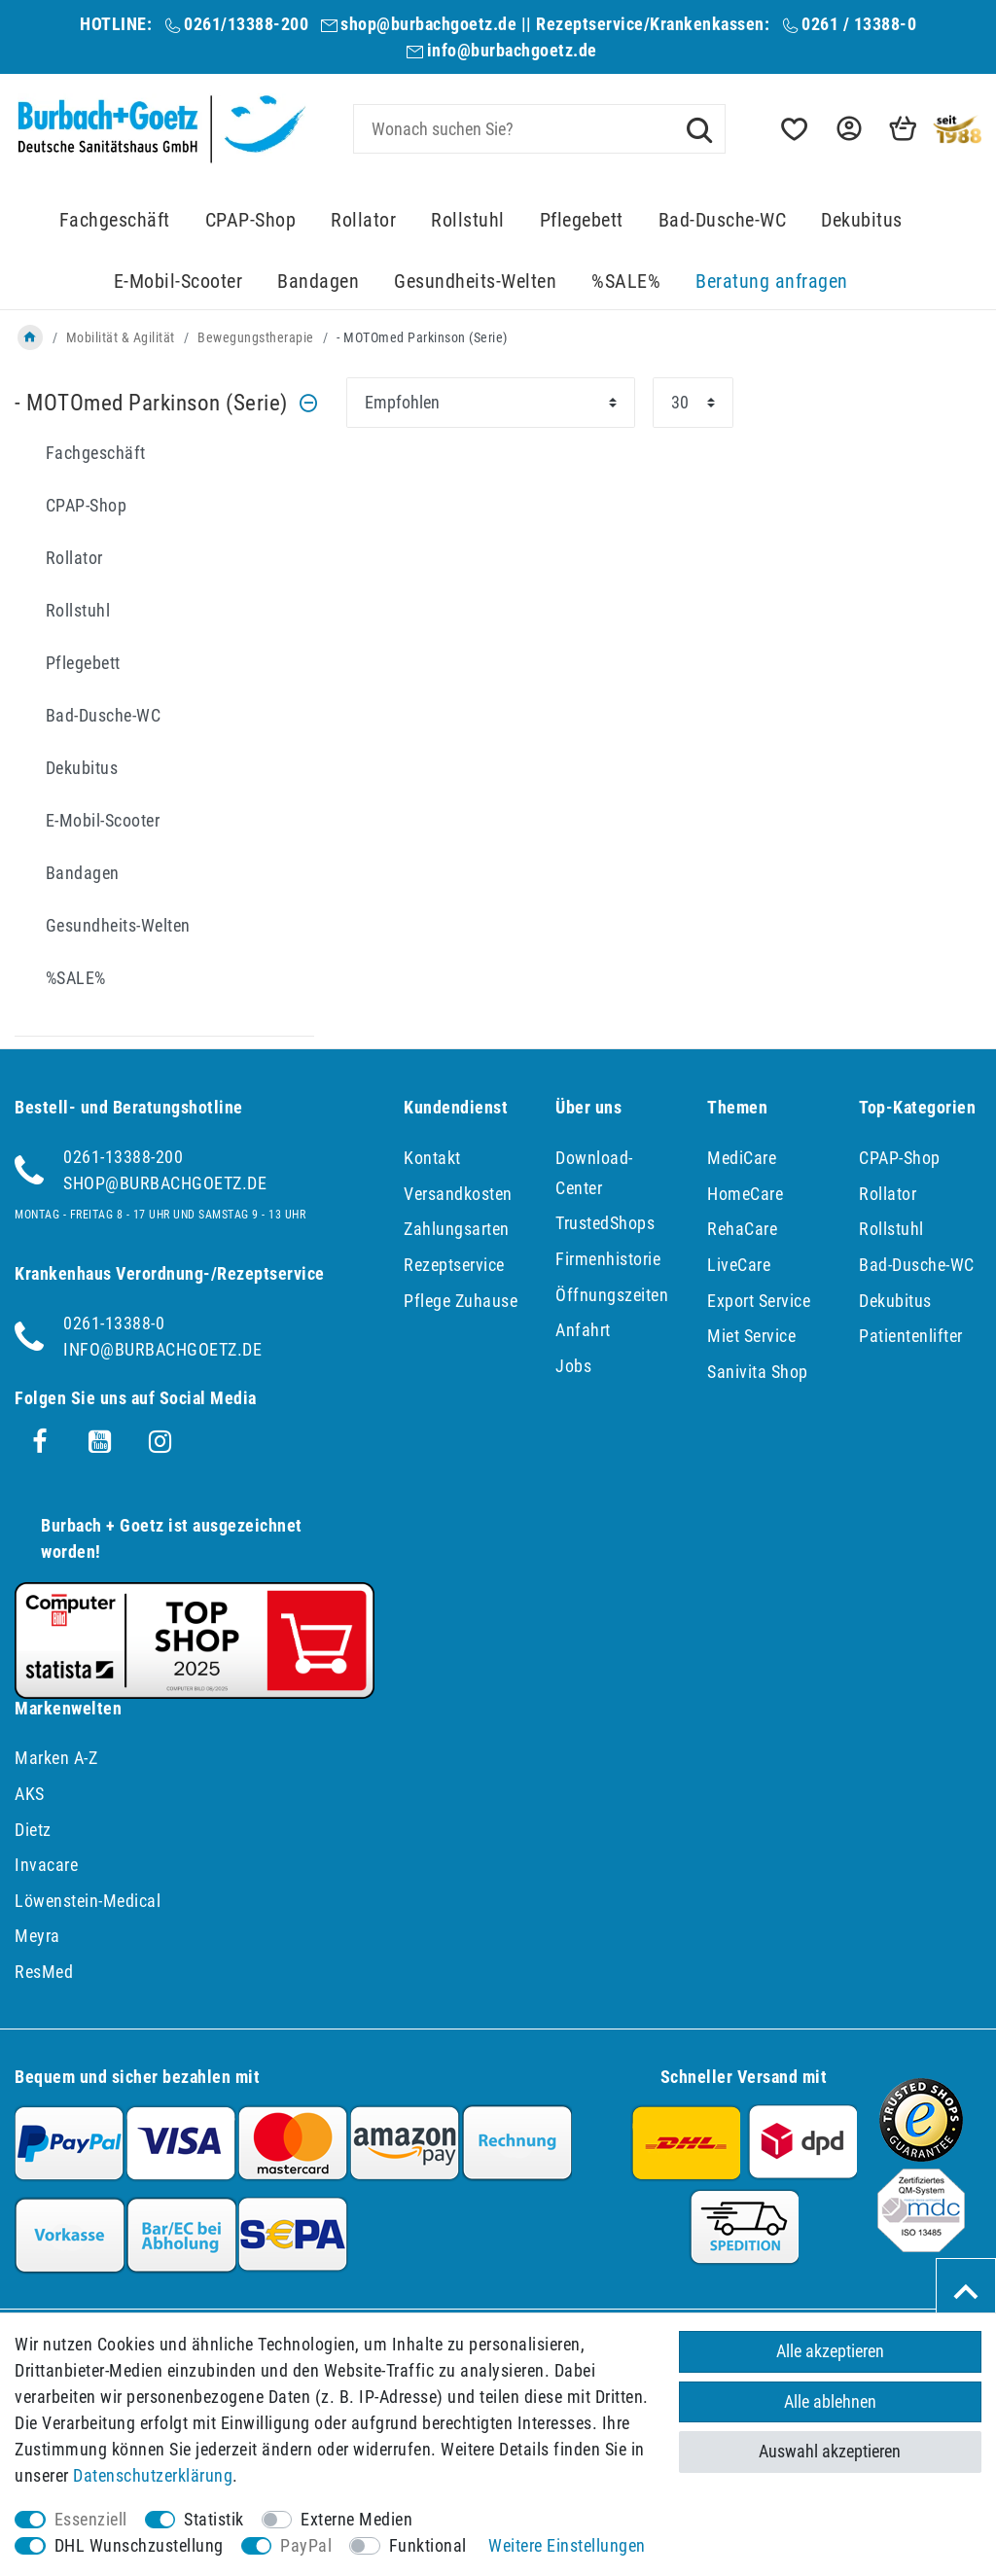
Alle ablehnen (830, 2401)
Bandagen (318, 281)
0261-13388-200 (123, 1157)
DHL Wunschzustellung (139, 2545)
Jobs (573, 1366)
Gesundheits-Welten (475, 281)
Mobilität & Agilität (120, 337)
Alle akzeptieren (830, 2351)
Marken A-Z (56, 1757)
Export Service (758, 1300)
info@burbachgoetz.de (512, 50)
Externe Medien (356, 2519)
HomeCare (745, 1193)
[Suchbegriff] (539, 129)
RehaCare (742, 1228)
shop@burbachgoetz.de (428, 24)
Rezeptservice (454, 1264)
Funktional (428, 2545)
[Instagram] (160, 1442)
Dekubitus (862, 220)
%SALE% (625, 281)
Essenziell (90, 2519)
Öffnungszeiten (611, 1295)
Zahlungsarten (457, 1228)
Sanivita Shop (757, 1371)
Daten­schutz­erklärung (152, 2475)
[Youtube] (100, 1442)
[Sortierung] (490, 402)
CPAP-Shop (251, 220)
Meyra (37, 1935)
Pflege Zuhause (460, 1300)
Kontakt (432, 1157)
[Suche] (699, 128)
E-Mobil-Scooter (178, 281)
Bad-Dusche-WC (722, 220)
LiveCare (738, 1264)
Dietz (33, 1829)
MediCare (741, 1157)
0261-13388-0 (113, 1323)
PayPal (306, 2545)
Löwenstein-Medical (87, 1900)
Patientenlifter (911, 1335)
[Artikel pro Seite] (693, 402)
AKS (30, 1793)
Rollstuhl (468, 220)
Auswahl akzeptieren (830, 2451)
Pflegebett (581, 220)
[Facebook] (40, 1442)
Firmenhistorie (607, 1259)
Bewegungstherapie (255, 337)
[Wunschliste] (792, 129)
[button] (847, 129)
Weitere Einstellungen (567, 2545)
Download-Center (594, 1172)
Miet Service (751, 1335)
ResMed (44, 1971)
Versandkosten (458, 1193)
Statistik (214, 2519)
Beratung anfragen (771, 281)
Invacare (46, 1864)
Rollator (363, 220)
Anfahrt (583, 1330)
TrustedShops (605, 1223)
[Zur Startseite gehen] (30, 337)
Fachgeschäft (114, 220)
